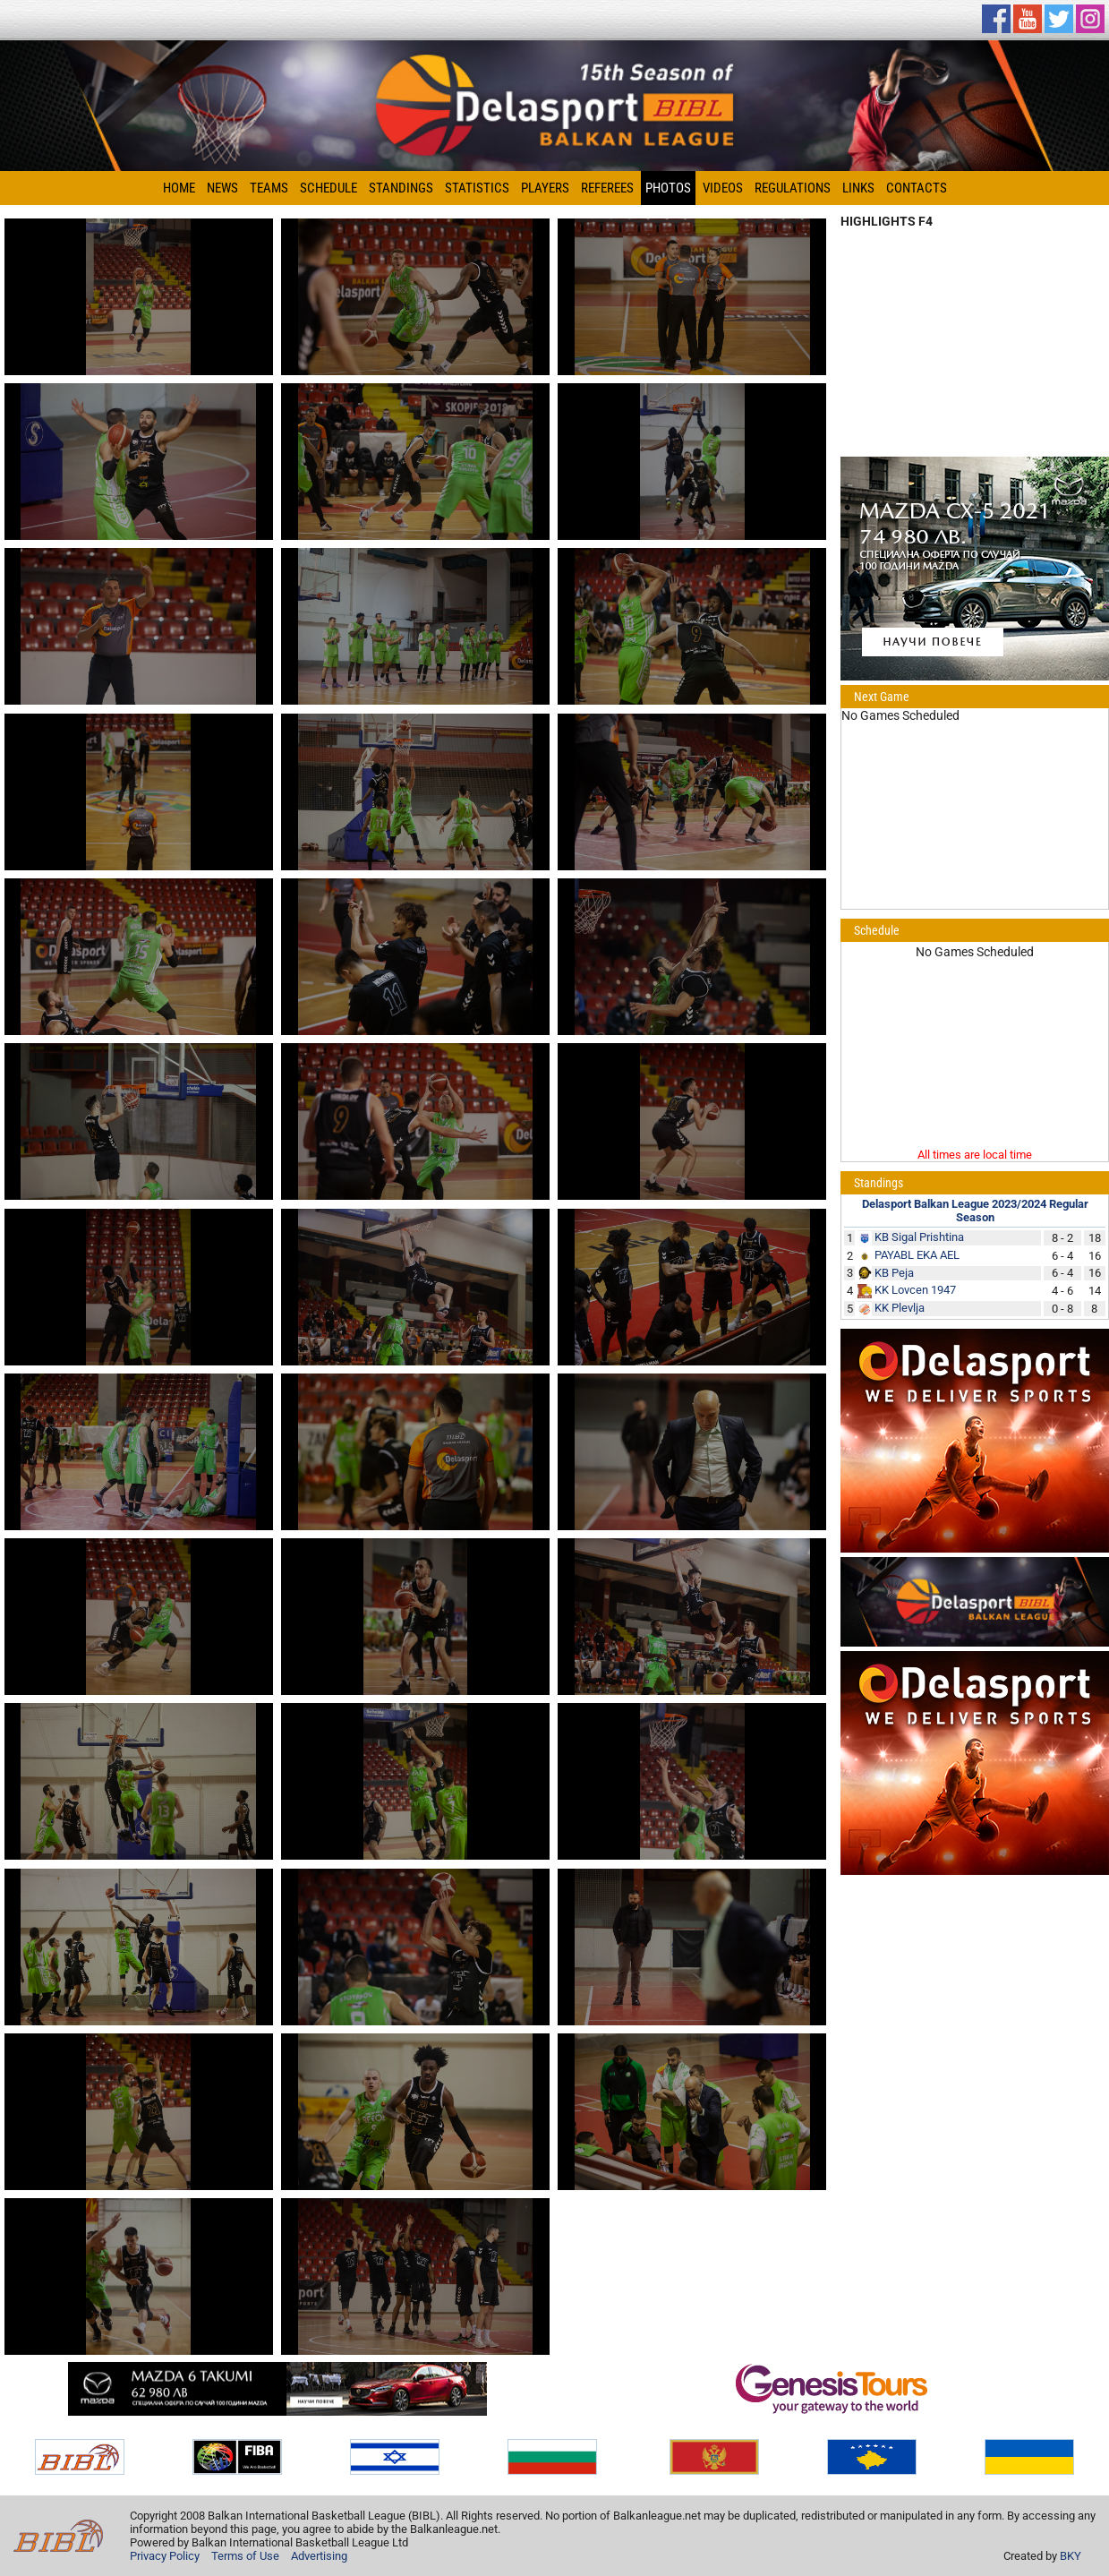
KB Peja (894, 1272)
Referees (607, 188)
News (222, 188)
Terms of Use (245, 2556)
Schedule (328, 188)
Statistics (477, 188)
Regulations (793, 188)
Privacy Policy (165, 2556)
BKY (1070, 2556)
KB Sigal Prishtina (919, 1237)
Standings (401, 188)
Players (545, 188)
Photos (668, 188)
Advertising (319, 2556)
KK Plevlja (899, 1307)
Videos (723, 188)
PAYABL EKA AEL (917, 1255)
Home (179, 188)
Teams (269, 188)
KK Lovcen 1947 (915, 1290)
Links (858, 188)
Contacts (916, 188)
